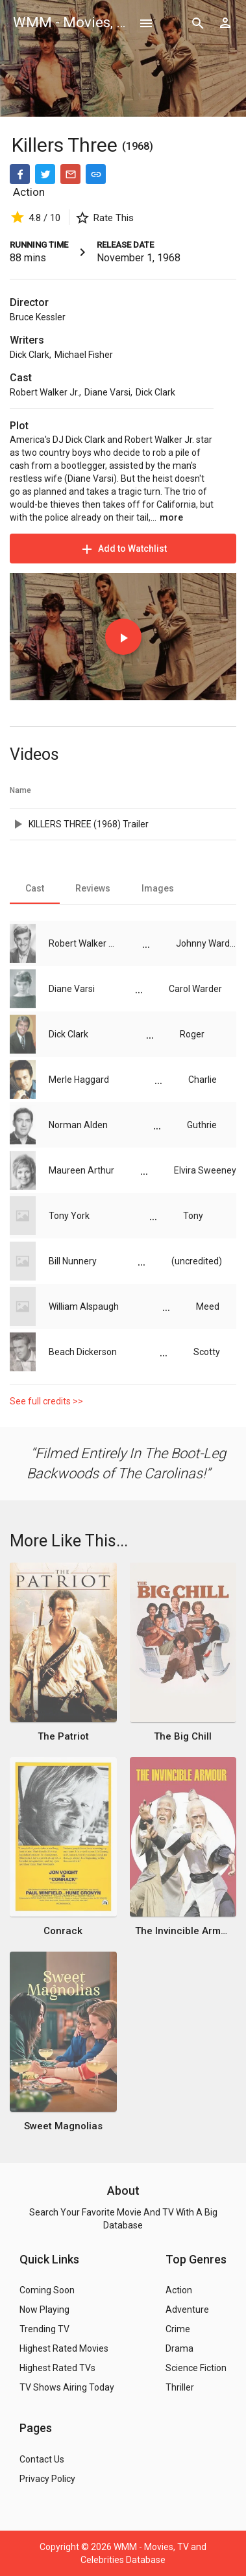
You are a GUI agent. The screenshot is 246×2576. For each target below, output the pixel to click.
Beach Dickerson (83, 1352)
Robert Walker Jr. (44, 392)
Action (29, 191)
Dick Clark (29, 354)
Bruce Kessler (38, 317)
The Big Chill (183, 1736)
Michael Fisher (84, 354)
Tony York (69, 1216)
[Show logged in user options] (225, 22)
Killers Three (67, 145)
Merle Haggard (79, 1079)
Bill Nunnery (73, 1261)
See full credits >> (46, 1401)
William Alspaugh (84, 1306)
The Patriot (63, 1736)
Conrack (62, 1931)
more (171, 517)
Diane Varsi (107, 392)
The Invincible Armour (183, 1931)
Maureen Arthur (81, 1170)
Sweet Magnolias (63, 2126)
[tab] (35, 888)
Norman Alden (78, 1125)
